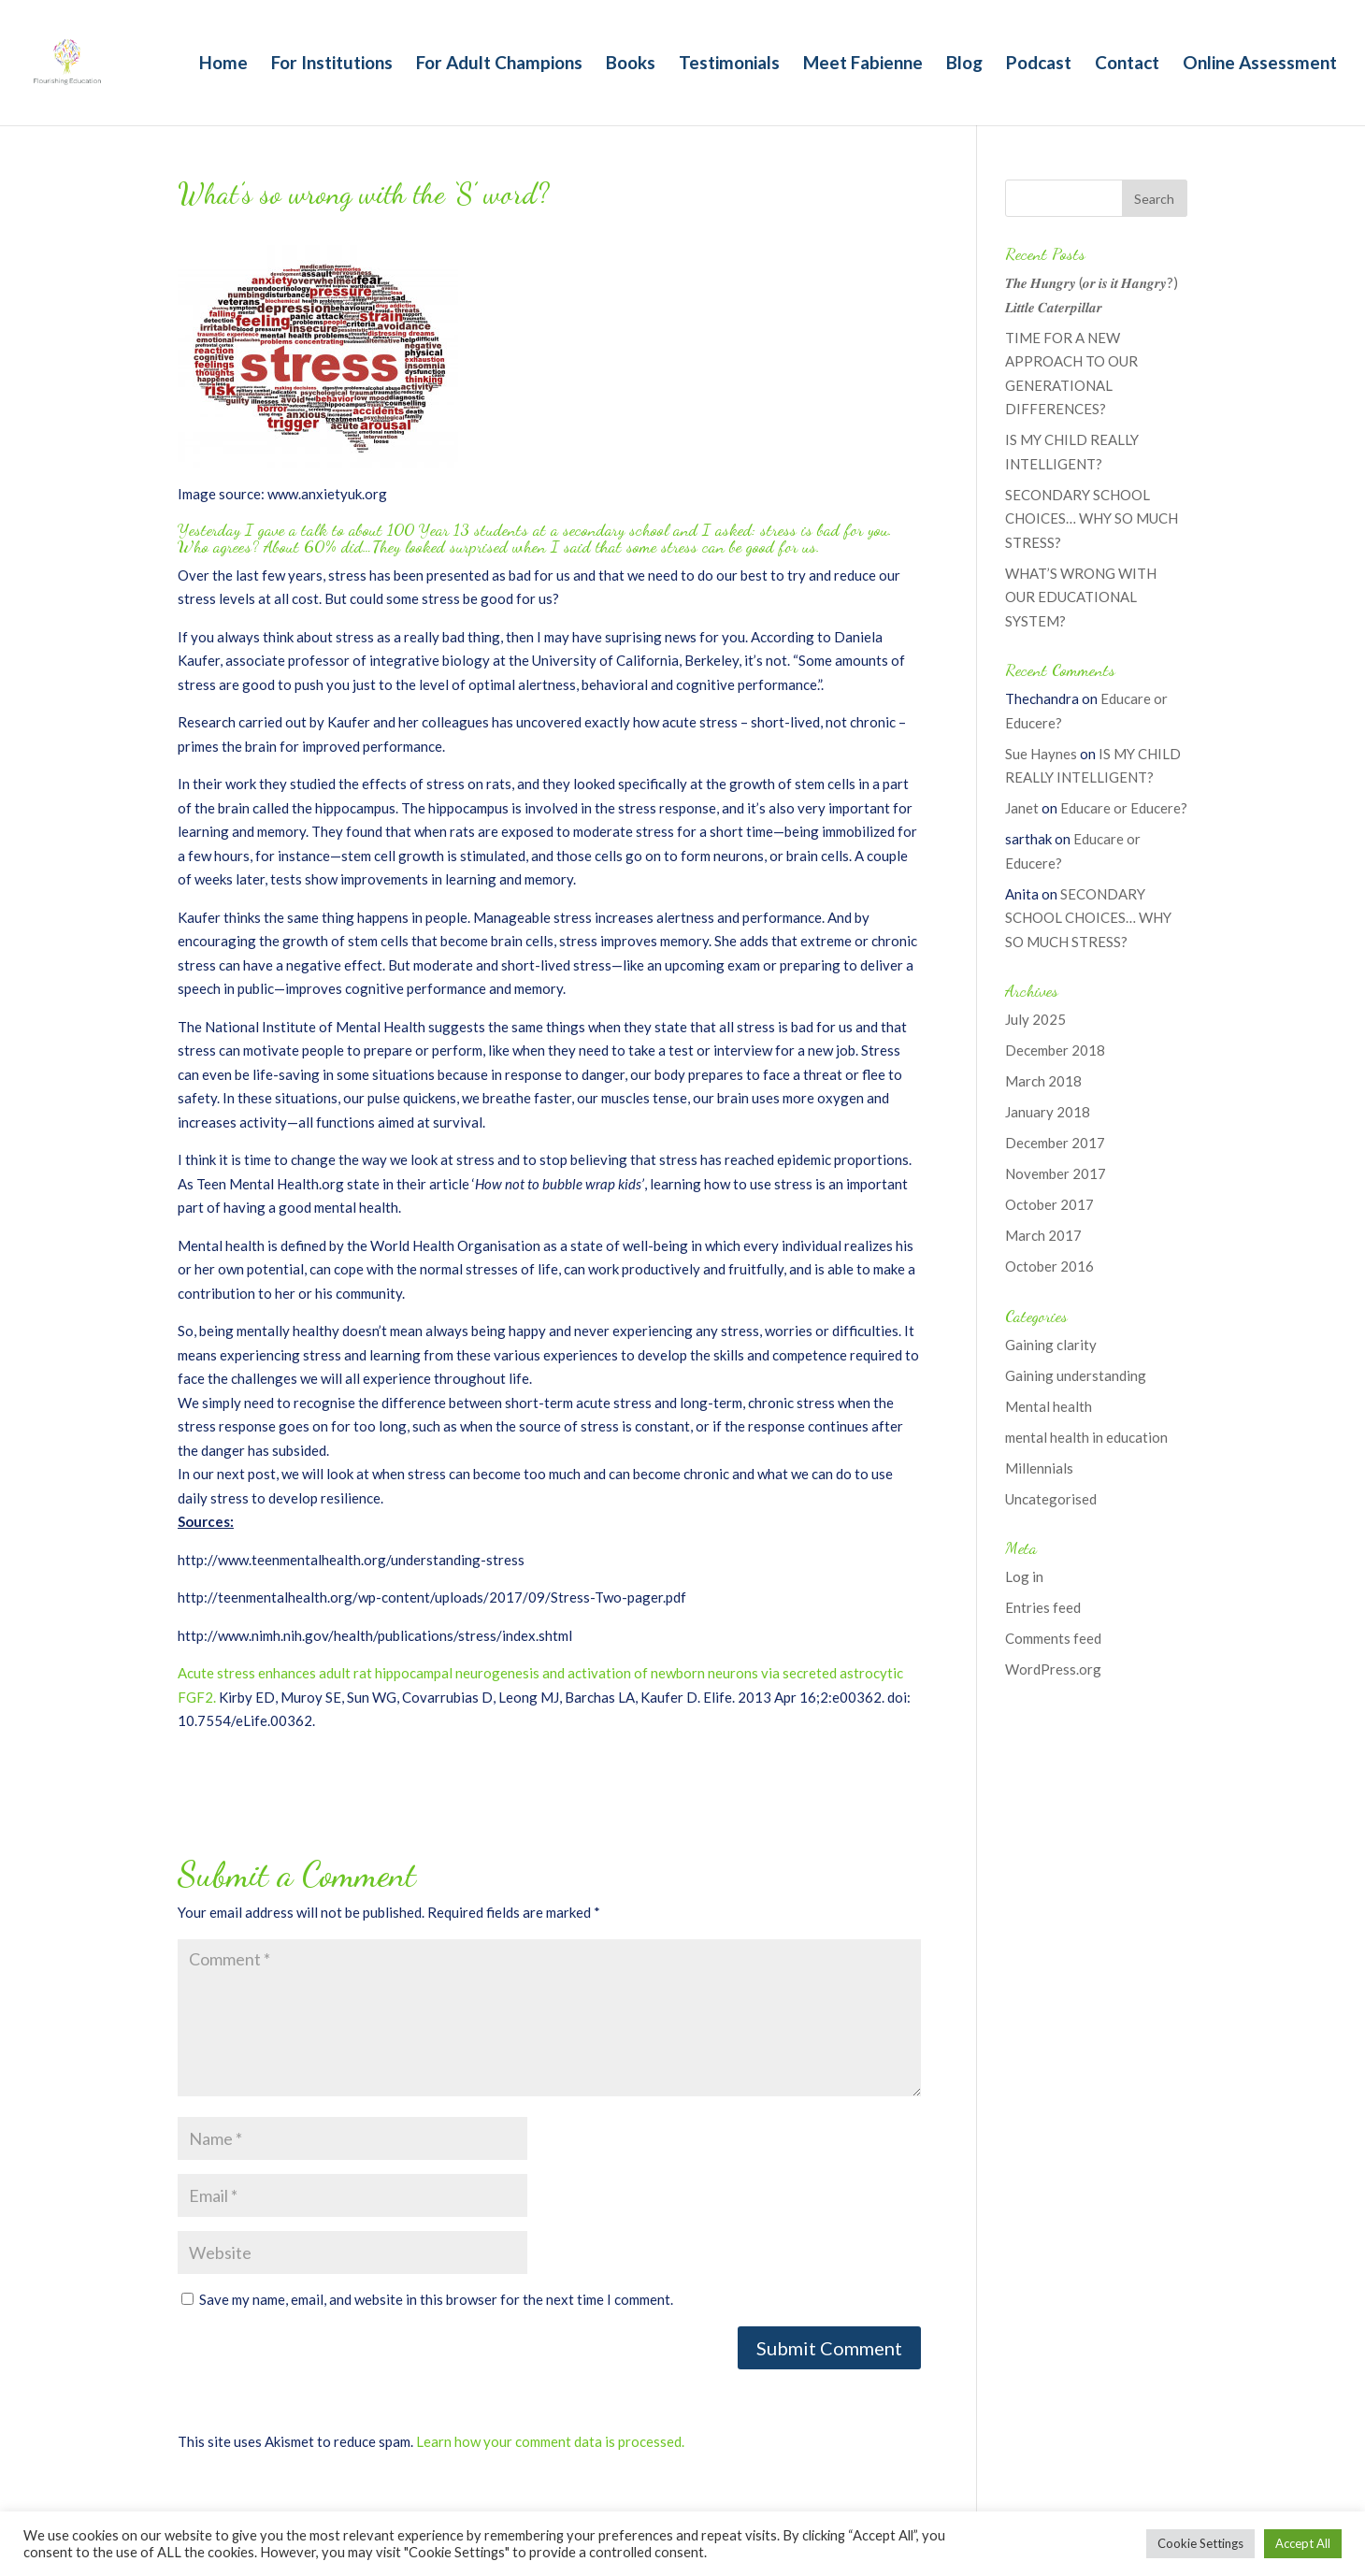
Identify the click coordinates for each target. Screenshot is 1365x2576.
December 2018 (1055, 1050)
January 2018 (1047, 1111)
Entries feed (1043, 1607)
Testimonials (729, 64)
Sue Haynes (1041, 753)
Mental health (1048, 1406)
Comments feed (1053, 1638)
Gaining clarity (1051, 1344)
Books (630, 64)
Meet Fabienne (863, 64)
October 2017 (1049, 1204)
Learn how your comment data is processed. (550, 2441)
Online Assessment (1260, 64)
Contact (1127, 64)
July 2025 (1035, 1019)
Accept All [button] (1302, 2543)
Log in (1024, 1576)
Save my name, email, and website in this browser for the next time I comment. (436, 2299)
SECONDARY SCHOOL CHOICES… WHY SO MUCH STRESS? (1091, 518)
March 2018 (1043, 1080)
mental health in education (1086, 1437)
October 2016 (1049, 1266)
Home (223, 64)
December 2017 (1055, 1142)
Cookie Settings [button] (1200, 2543)
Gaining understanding (1075, 1375)
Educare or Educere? (1123, 807)
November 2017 (1055, 1173)
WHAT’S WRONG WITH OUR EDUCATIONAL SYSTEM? (1081, 597)
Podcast (1038, 64)
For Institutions (332, 64)
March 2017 (1043, 1235)
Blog (964, 64)
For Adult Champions (499, 64)
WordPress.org (1053, 1669)
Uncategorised (1051, 1498)
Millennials (1039, 1468)
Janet (1022, 807)
